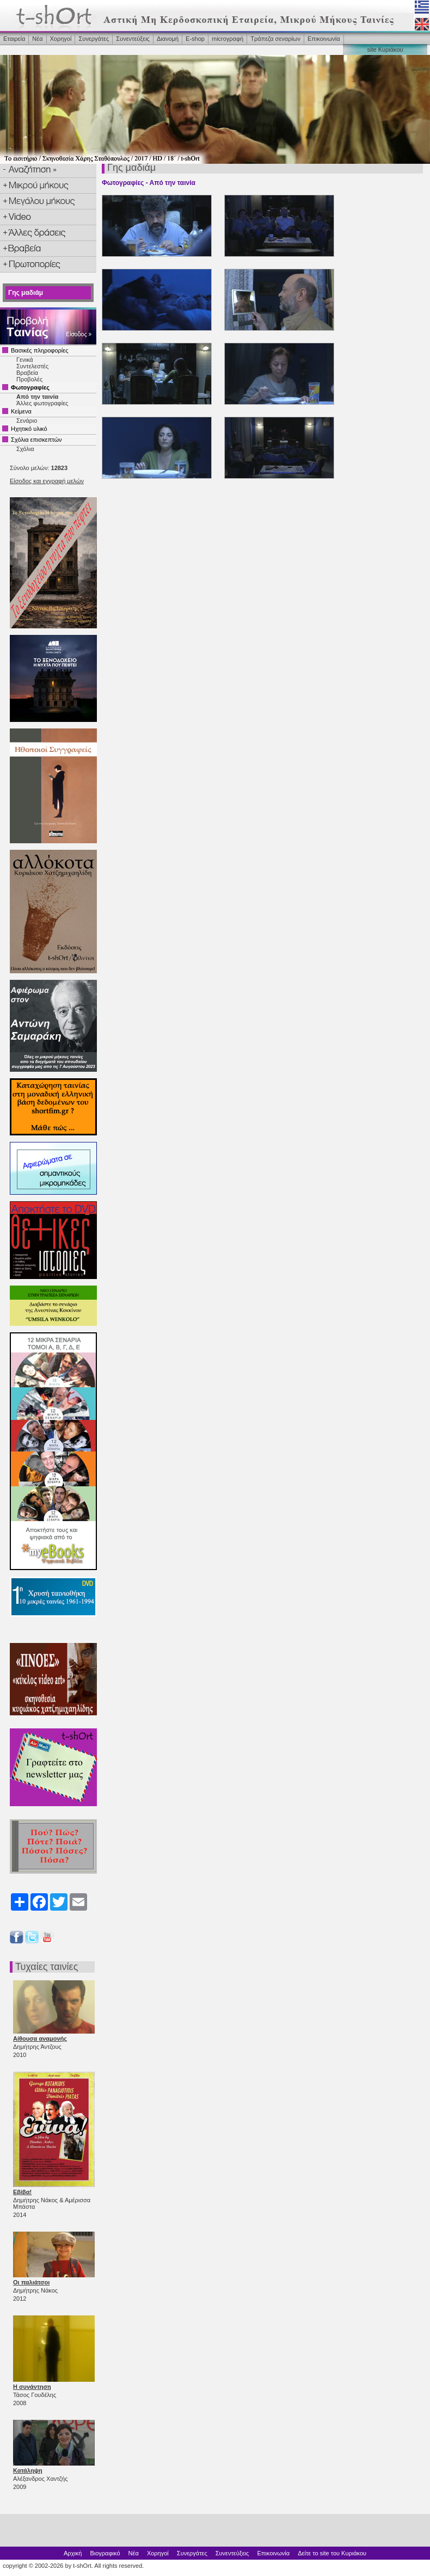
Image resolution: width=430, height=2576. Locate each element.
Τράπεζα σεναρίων (275, 38)
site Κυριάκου (385, 49)
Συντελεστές (32, 366)
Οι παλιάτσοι (31, 2282)
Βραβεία (27, 372)
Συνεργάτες (93, 38)
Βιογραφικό (105, 2553)
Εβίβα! (22, 2192)
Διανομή (168, 38)
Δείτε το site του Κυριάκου (332, 2553)
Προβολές (29, 379)
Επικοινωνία (324, 38)
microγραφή (227, 38)
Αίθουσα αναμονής (40, 2038)
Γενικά (24, 359)
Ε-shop (195, 38)
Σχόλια (25, 449)
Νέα (37, 38)
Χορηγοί (61, 38)
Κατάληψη (27, 2470)
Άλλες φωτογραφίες (42, 403)
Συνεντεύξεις (133, 38)
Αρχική (73, 2553)
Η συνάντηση (32, 2386)
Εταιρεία (14, 38)
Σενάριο (26, 420)
